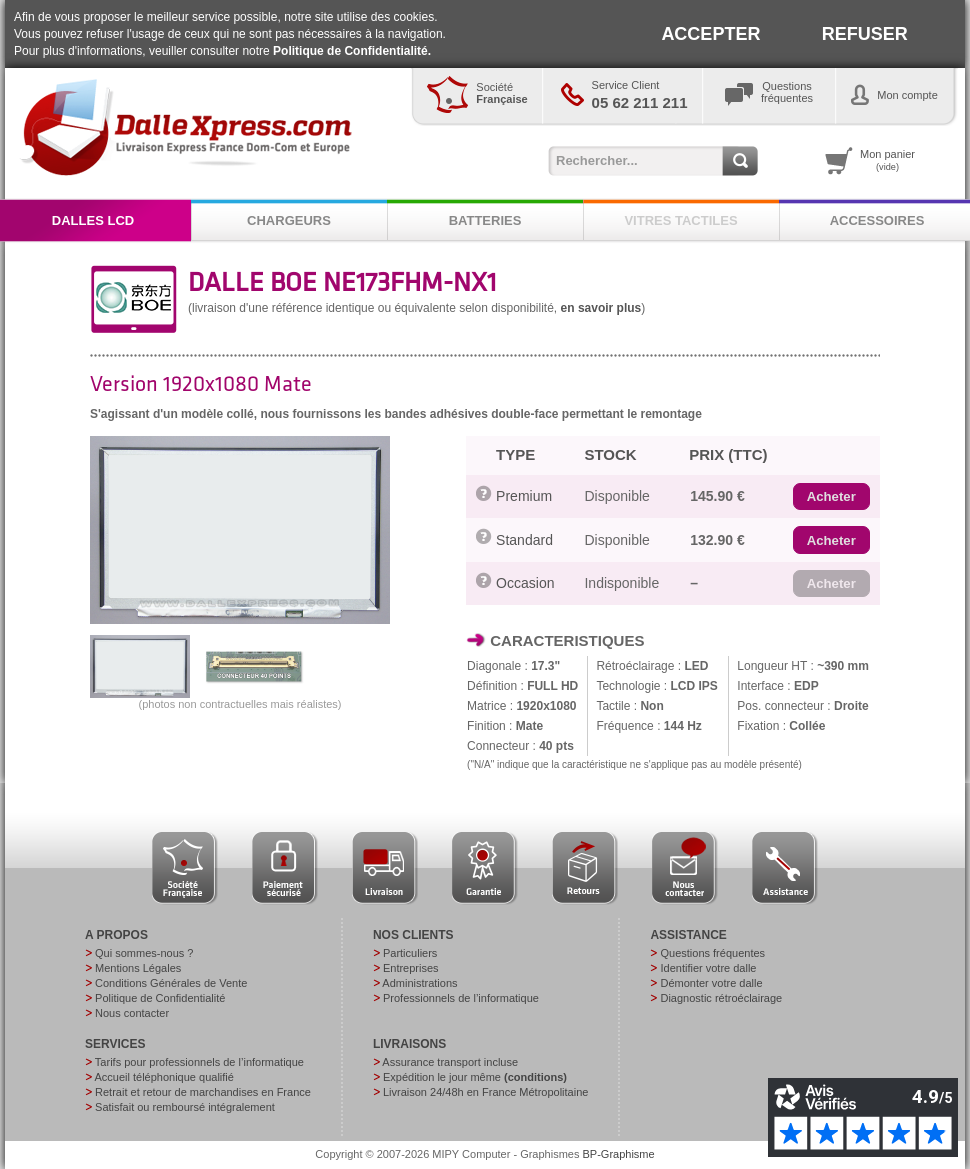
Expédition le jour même (475, 1077)
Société (501, 93)
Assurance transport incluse (450, 1062)
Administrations (419, 983)
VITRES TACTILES (680, 220)
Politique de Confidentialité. (352, 51)
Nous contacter (132, 1013)
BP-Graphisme (619, 1154)
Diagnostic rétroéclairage (721, 998)
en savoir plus (601, 308)
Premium (524, 496)
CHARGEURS (289, 220)
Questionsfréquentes (787, 92)
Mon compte (907, 95)
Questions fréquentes (712, 953)
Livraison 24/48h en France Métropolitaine (485, 1092)
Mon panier (887, 160)
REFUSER (865, 34)
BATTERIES (485, 220)
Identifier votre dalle (708, 968)
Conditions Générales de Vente (171, 983)
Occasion (525, 583)
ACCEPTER (710, 34)
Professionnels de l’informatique (461, 998)
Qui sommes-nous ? (144, 953)
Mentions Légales (138, 968)
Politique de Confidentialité (160, 998)
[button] (831, 497)
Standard (524, 540)
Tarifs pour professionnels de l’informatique (199, 1062)
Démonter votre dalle (711, 983)
